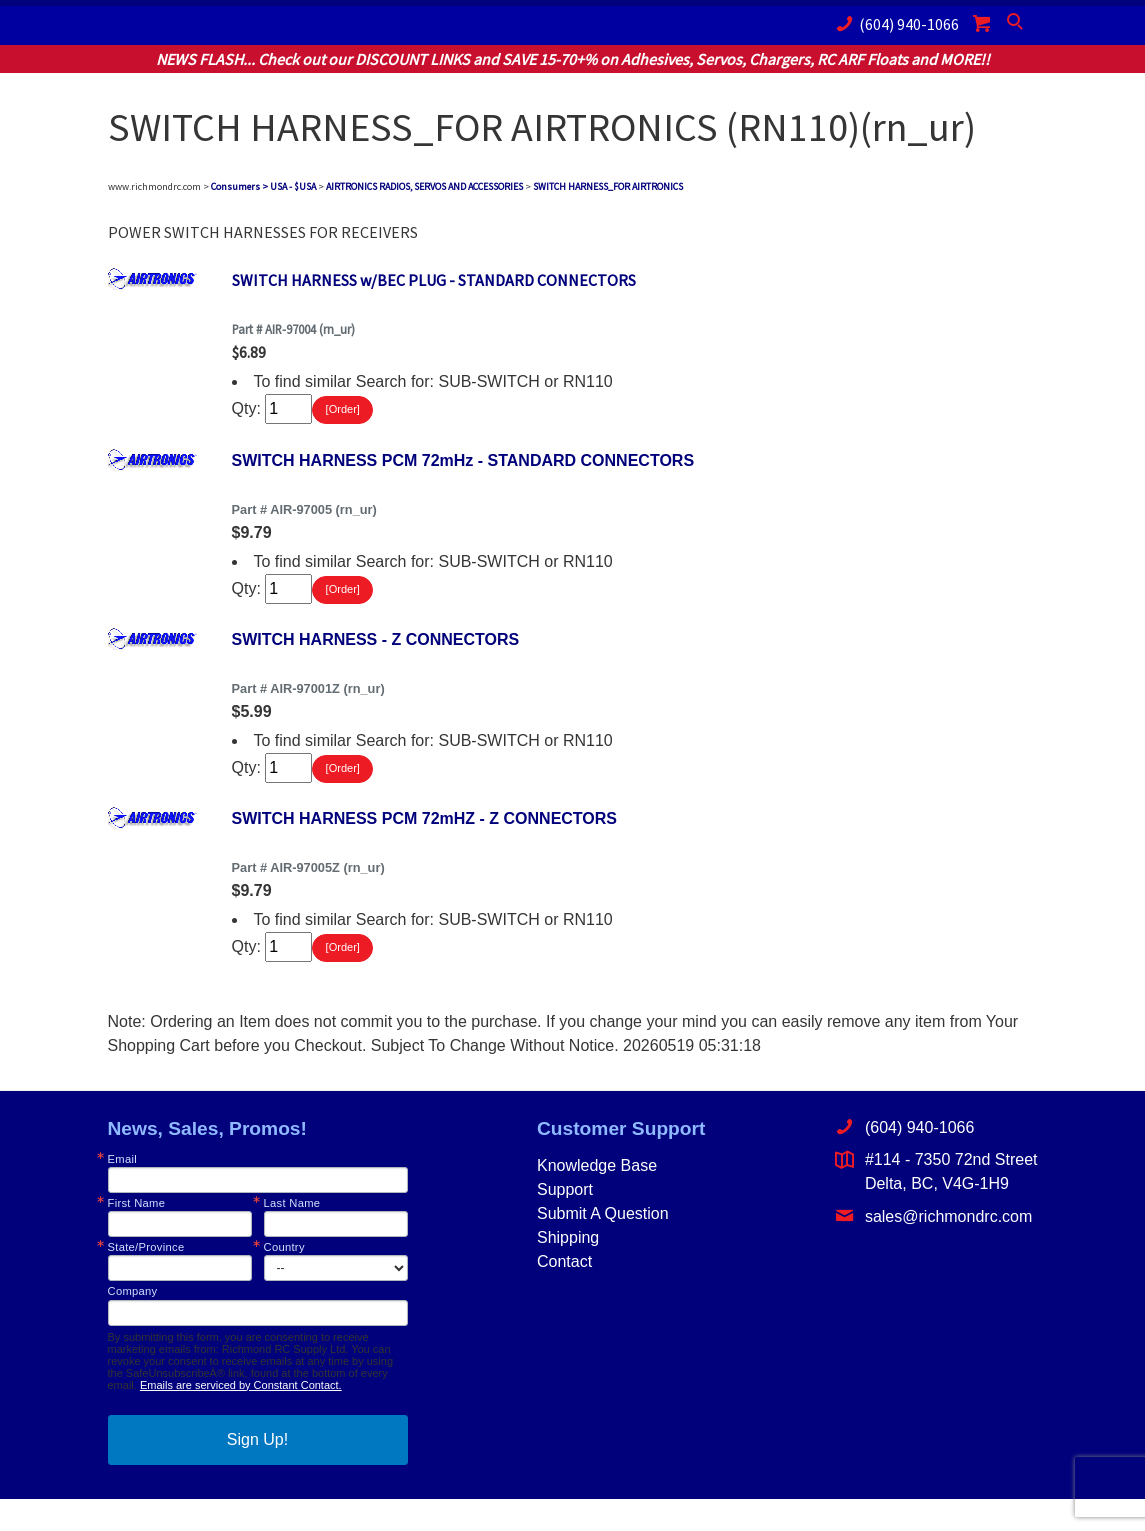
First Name (137, 1235)
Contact (564, 1293)
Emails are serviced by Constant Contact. (241, 1417)
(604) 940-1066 (894, 23)
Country (284, 1279)
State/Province (146, 1279)
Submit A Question (603, 1245)
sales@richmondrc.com (933, 1247)
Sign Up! (257, 1471)
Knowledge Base (597, 1197)
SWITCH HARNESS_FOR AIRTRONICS (608, 186)
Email (122, 1191)
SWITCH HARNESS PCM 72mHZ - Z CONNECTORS (425, 842)
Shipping (568, 1269)
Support (565, 1221)
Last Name (292, 1235)
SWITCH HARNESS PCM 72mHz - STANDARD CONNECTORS (463, 468)
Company (133, 1323)
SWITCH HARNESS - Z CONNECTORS (376, 655)
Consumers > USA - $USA (263, 186)
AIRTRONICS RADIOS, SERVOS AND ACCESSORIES (424, 186)
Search (1017, 26)
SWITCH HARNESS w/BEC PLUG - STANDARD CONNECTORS (434, 280)
